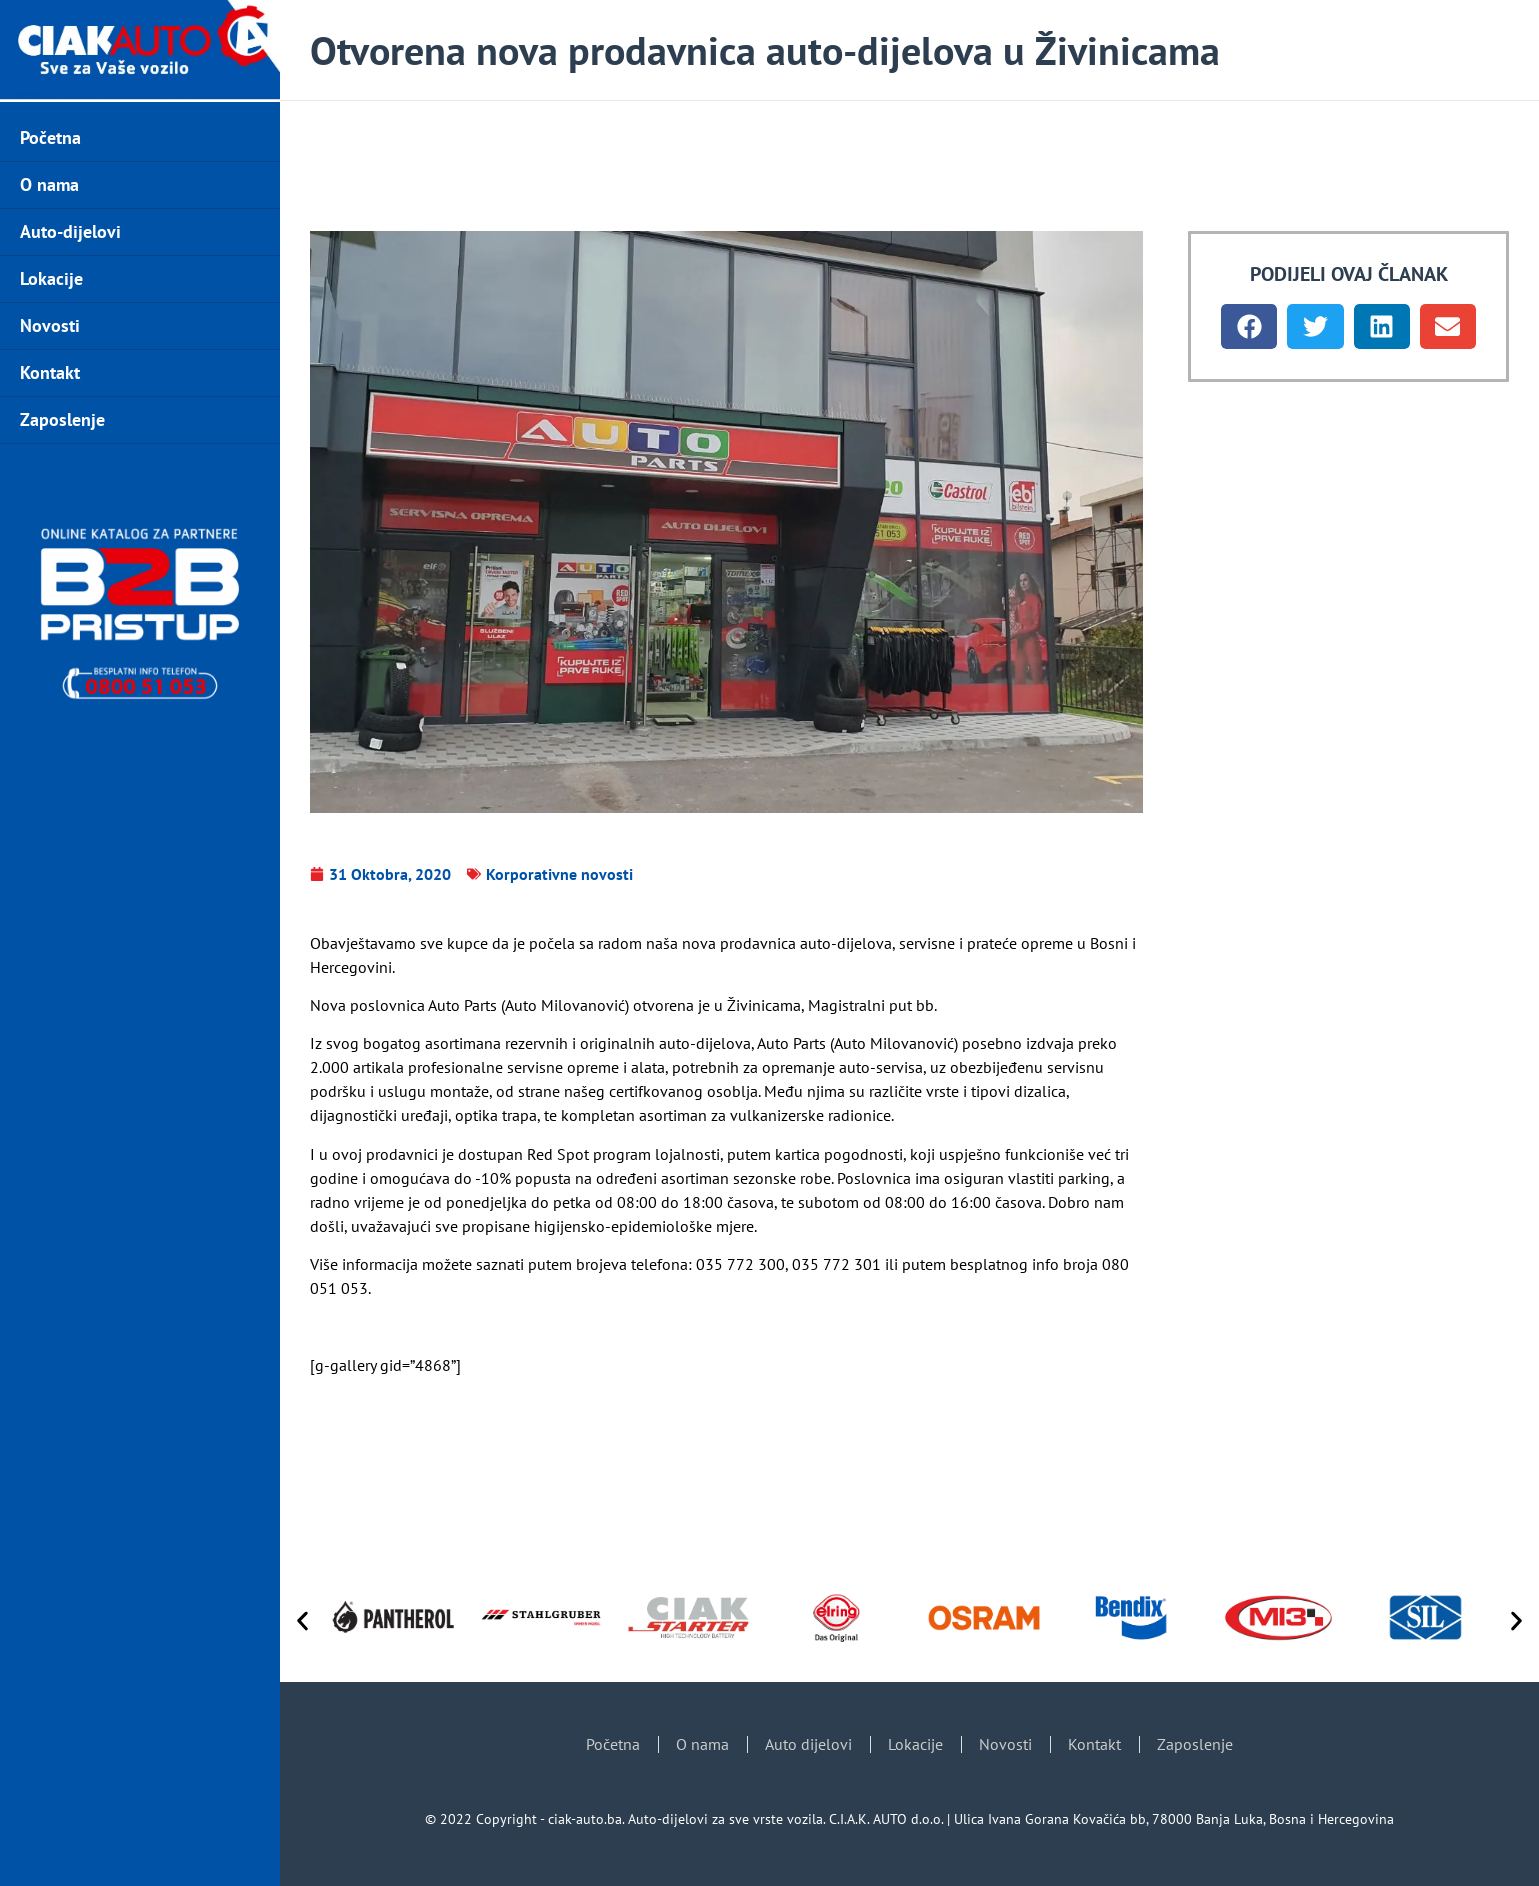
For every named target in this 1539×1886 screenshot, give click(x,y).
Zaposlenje (62, 419)
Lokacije (51, 278)
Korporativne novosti (559, 874)
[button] (1249, 326)
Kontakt (50, 372)
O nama (49, 184)
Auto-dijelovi (70, 231)
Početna (50, 137)
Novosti (50, 325)
